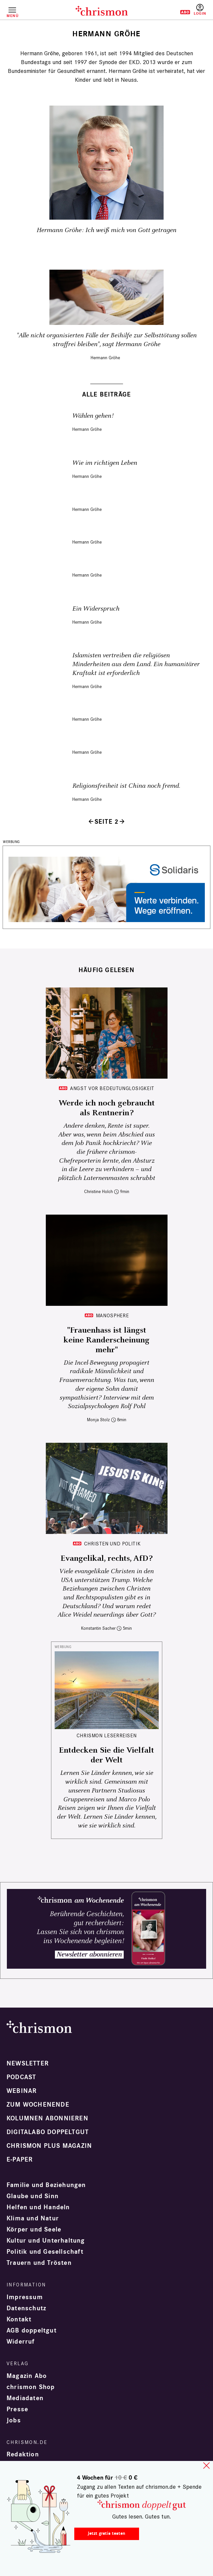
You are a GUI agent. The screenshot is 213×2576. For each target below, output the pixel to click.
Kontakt (19, 2319)
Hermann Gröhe (105, 358)
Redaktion (23, 2454)
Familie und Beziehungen (46, 2185)
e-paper (20, 2160)
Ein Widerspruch (95, 608)
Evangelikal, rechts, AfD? (106, 1558)
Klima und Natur (33, 2218)
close (206, 2465)
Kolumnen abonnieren (47, 2118)
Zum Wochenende (38, 2105)
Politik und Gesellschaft (45, 2252)
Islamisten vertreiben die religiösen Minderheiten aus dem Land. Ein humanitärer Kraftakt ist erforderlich (136, 664)
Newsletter (28, 2063)
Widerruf (21, 2342)
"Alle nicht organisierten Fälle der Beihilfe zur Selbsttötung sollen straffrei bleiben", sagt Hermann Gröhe (107, 340)
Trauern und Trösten (39, 2263)
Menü (12, 15)
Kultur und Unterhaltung (46, 2241)
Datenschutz (26, 2308)
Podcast (21, 2077)
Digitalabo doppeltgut (48, 2132)
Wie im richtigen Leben (104, 463)
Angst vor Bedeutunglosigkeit (112, 1088)
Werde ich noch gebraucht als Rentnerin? (107, 1108)
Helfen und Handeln (38, 2207)
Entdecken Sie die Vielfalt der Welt (106, 1755)
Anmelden (199, 10)
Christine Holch (98, 1191)
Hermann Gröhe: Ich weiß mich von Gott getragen (106, 230)
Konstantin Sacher (98, 1628)
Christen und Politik (112, 1544)
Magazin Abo (27, 2376)
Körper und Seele (34, 2229)
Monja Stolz (98, 1420)
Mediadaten (25, 2398)
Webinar (22, 2091)
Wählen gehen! (92, 416)
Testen (180, 12)
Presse (17, 2409)
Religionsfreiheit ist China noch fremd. (126, 786)
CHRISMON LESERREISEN (107, 1735)
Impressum (25, 2297)
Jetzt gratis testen (106, 2533)
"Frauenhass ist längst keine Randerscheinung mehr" (106, 1340)
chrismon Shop (31, 2387)
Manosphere (112, 1315)
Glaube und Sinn (33, 2196)
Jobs (14, 2420)
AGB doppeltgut (32, 2330)
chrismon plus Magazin (49, 2146)
